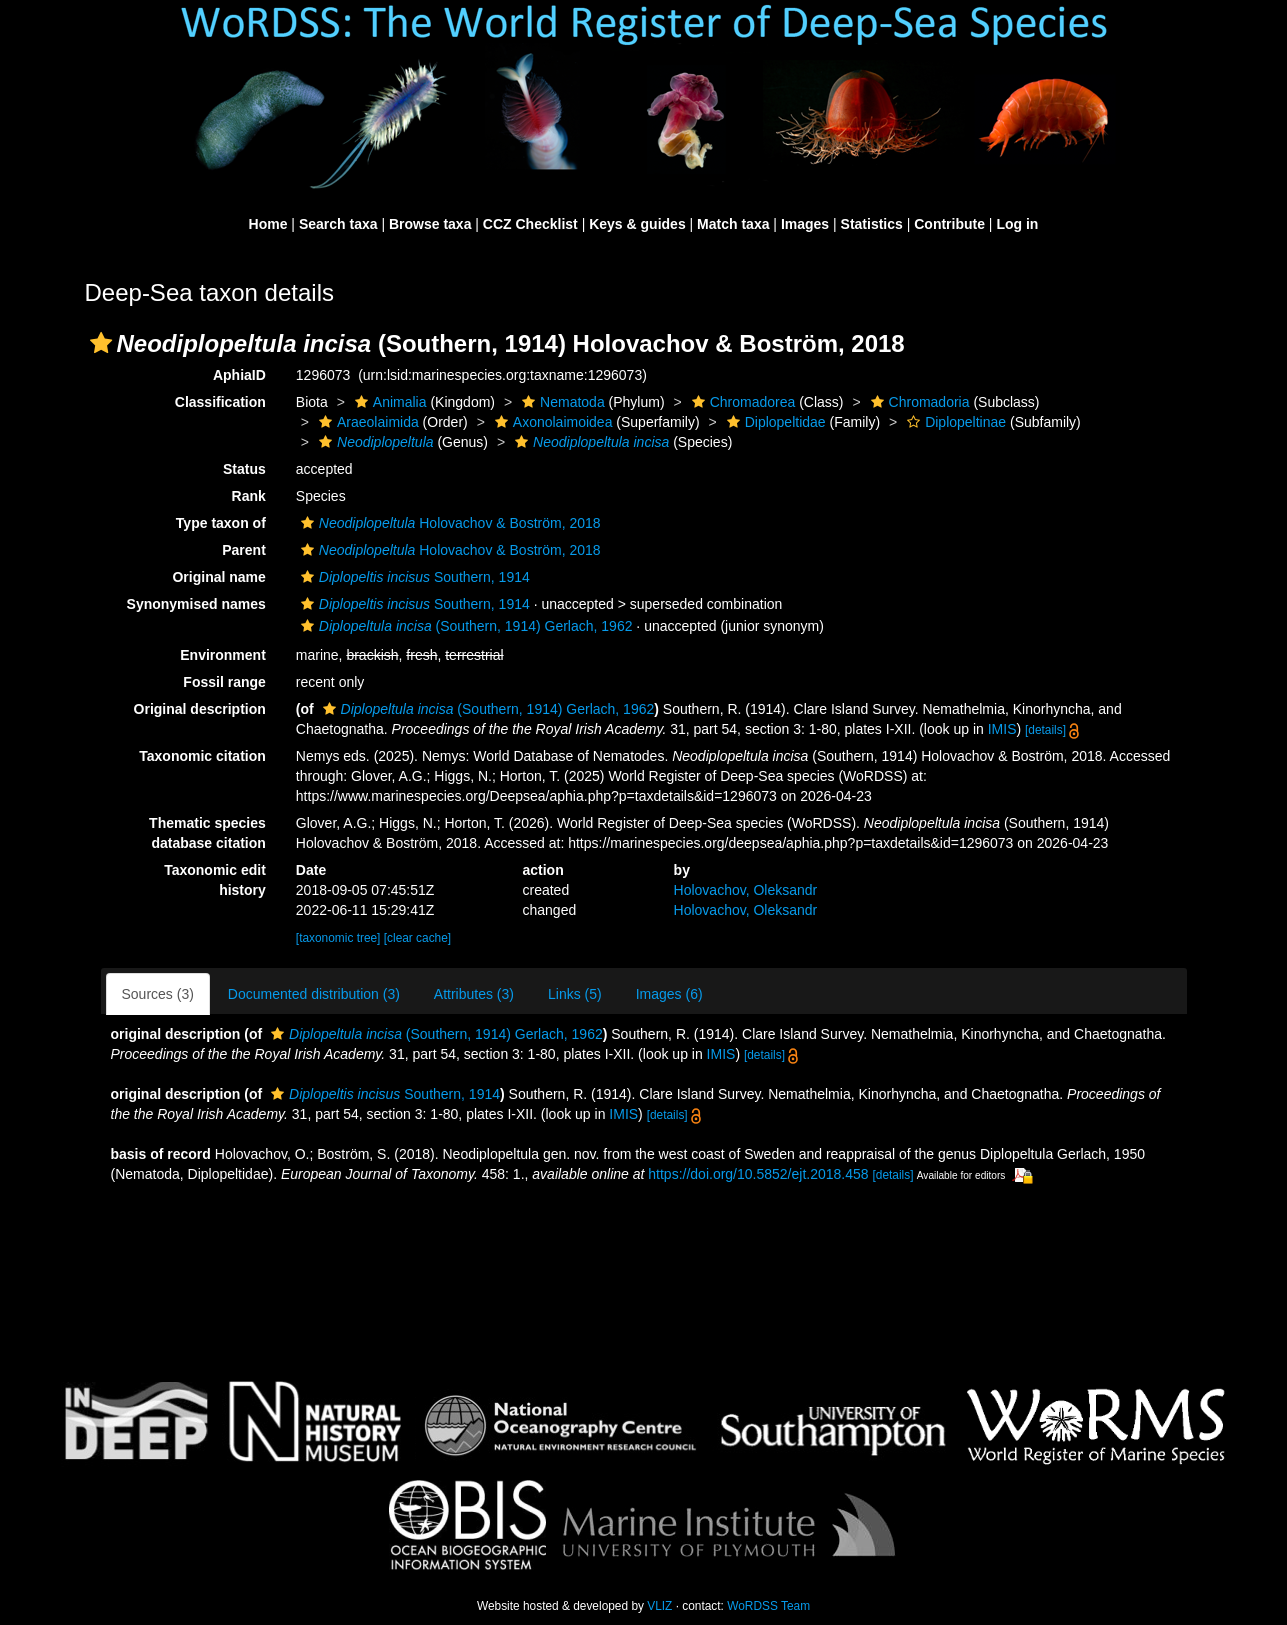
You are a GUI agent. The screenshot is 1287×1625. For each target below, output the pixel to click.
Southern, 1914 (413, 577)
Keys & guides (637, 224)
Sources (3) (158, 994)
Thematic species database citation (207, 833)
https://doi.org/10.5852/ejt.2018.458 (758, 1174)
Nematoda (561, 402)
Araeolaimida (366, 422)
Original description (200, 709)
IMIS (1002, 729)
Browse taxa (430, 224)
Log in (1017, 224)
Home (268, 224)
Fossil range (224, 682)
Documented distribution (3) (314, 994)
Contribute (949, 224)
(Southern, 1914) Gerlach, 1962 (464, 626)
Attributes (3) (474, 994)
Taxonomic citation (202, 756)
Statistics (872, 224)
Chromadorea (741, 402)
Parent (244, 550)
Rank (249, 496)
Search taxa (338, 224)
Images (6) (669, 994)
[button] (101, 343)
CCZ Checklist (530, 224)
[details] (1045, 730)
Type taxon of (221, 523)
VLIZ (659, 1606)
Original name (218, 577)
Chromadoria (918, 402)
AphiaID (239, 375)
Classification (220, 402)
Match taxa (733, 224)
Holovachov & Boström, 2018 (448, 523)
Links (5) (575, 994)
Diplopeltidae (774, 422)
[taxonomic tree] (338, 938)
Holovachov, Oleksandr (746, 890)
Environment (223, 655)
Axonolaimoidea (551, 422)
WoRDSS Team (768, 1606)
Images (805, 224)
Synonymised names (196, 604)
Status (244, 469)
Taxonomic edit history (215, 880)
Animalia (388, 402)
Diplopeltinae (954, 422)
